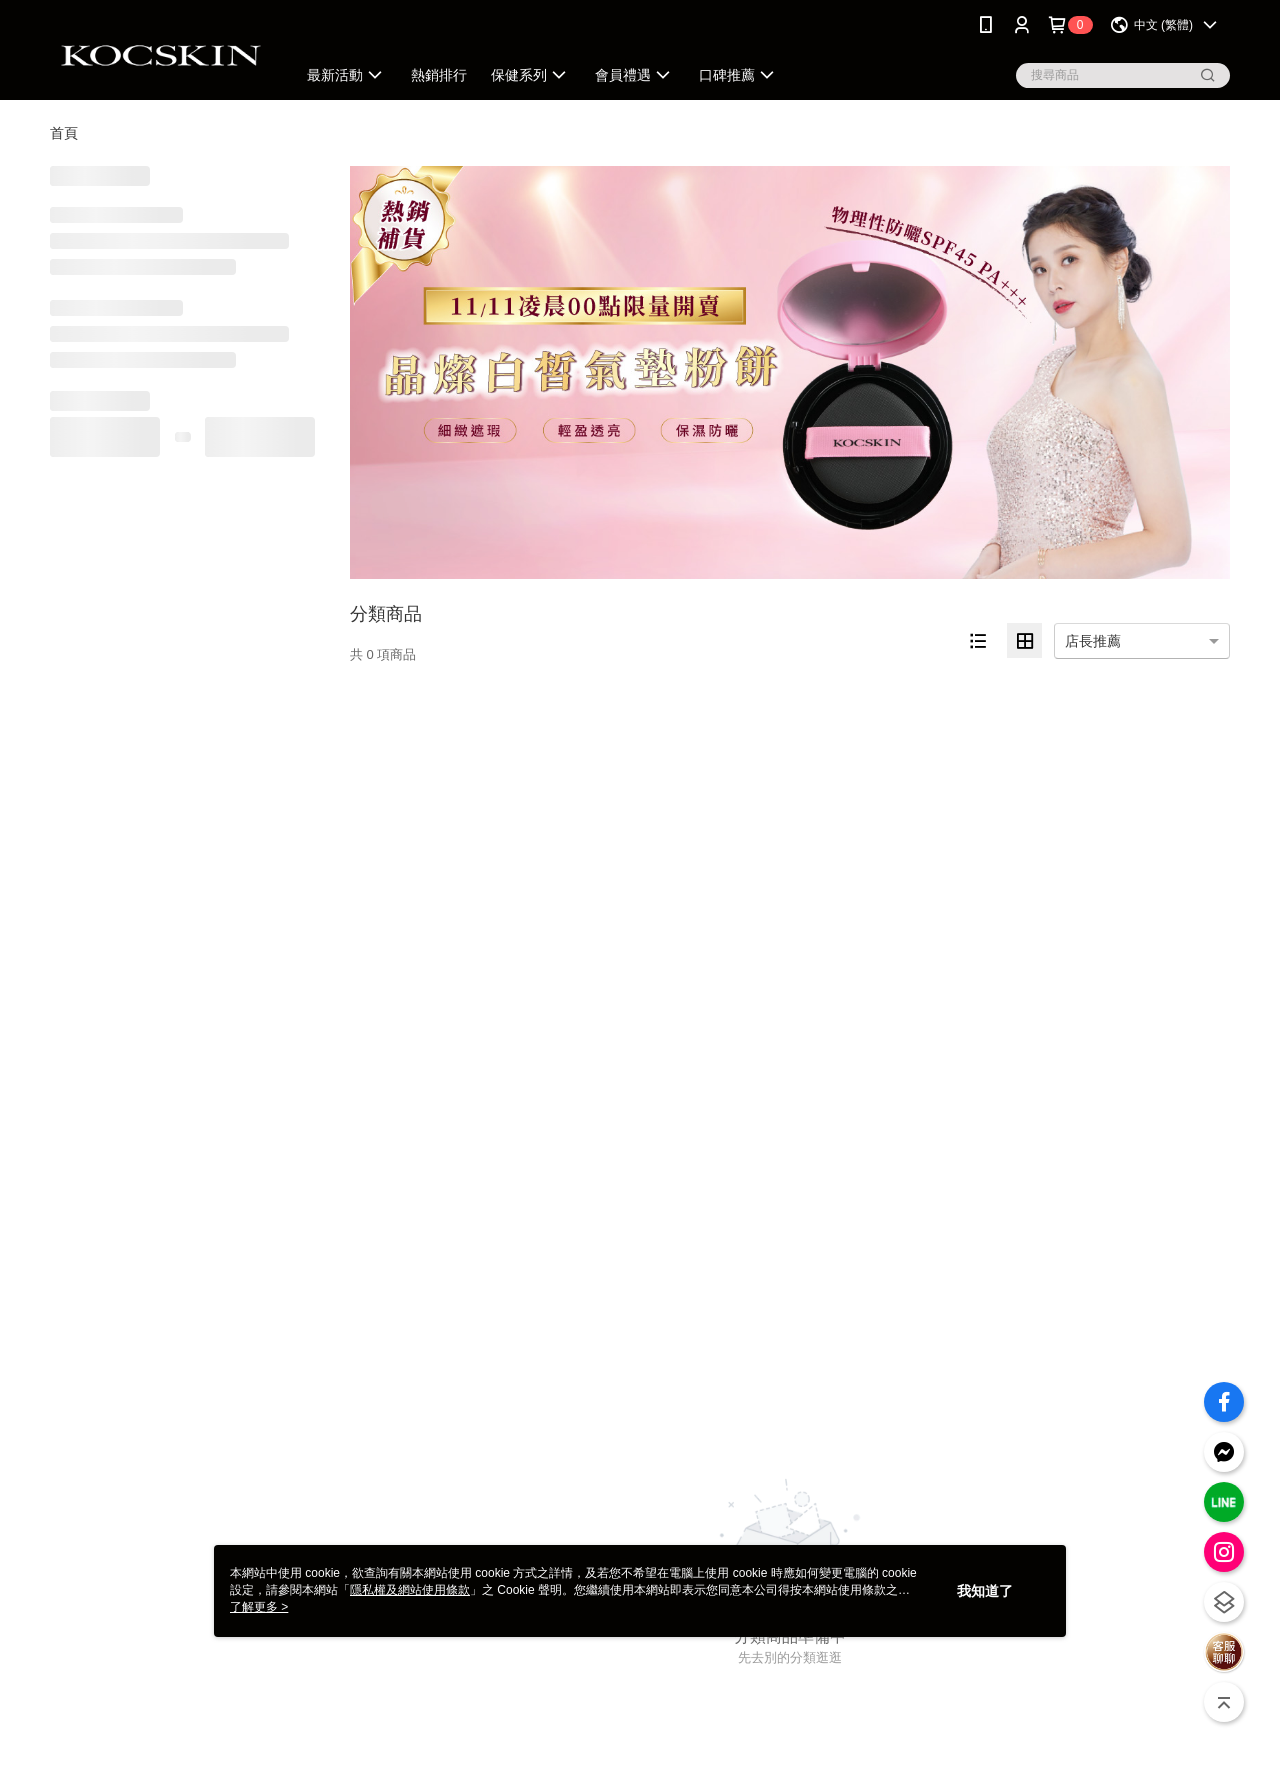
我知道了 (985, 1591)
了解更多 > (259, 1607)
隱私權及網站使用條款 (410, 1590)
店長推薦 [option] (1093, 641)
